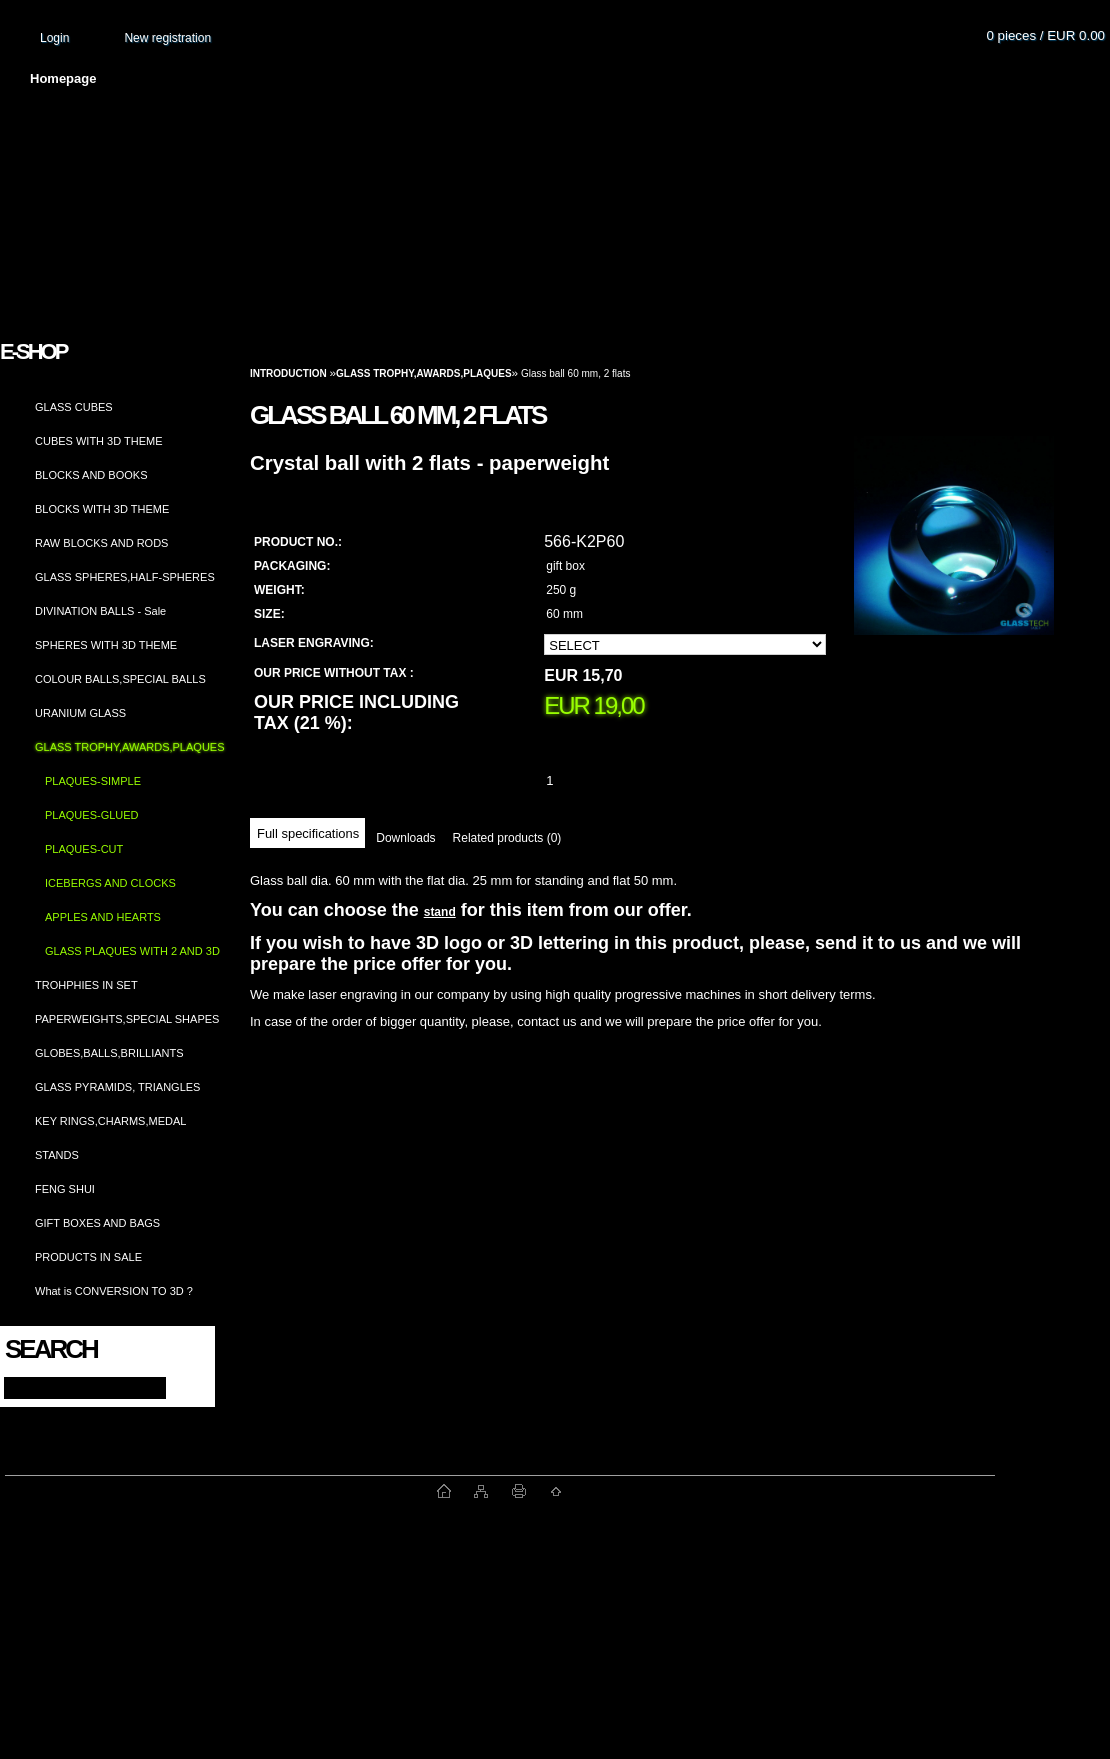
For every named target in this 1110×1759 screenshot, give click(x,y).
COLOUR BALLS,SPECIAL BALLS (120, 679)
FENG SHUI (65, 1189)
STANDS (57, 1155)
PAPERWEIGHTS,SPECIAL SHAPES (127, 1019)
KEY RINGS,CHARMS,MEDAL (110, 1121)
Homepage (63, 78)
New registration (167, 38)
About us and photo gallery (230, 78)
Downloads (405, 838)
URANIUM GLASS (80, 713)
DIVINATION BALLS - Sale (100, 611)
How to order (721, 78)
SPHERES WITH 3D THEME (106, 645)
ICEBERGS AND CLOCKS (110, 883)
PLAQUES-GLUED (92, 815)
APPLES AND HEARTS (103, 917)
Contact (835, 78)
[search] (181, 1386)
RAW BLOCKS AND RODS (101, 543)
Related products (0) (507, 838)
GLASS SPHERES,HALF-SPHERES (125, 577)
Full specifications (308, 833)
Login (54, 38)
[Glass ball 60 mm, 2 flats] (954, 554)
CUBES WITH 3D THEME (99, 441)
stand (440, 912)
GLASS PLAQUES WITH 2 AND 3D (132, 951)
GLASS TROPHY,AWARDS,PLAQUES (130, 747)
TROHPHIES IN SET (86, 985)
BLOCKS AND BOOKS (91, 475)
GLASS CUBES (74, 407)
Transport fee (590, 78)
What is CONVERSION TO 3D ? (114, 1291)
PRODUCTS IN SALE (88, 1257)
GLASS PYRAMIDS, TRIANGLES (117, 1087)
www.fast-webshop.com (221, 1491)
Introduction (288, 373)
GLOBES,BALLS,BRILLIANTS (109, 1053)
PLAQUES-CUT (84, 849)
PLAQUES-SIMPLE (93, 781)
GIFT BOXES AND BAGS (97, 1223)
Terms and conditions (432, 78)
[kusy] (574, 780)
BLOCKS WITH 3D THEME (102, 509)
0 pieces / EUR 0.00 (1045, 35)
